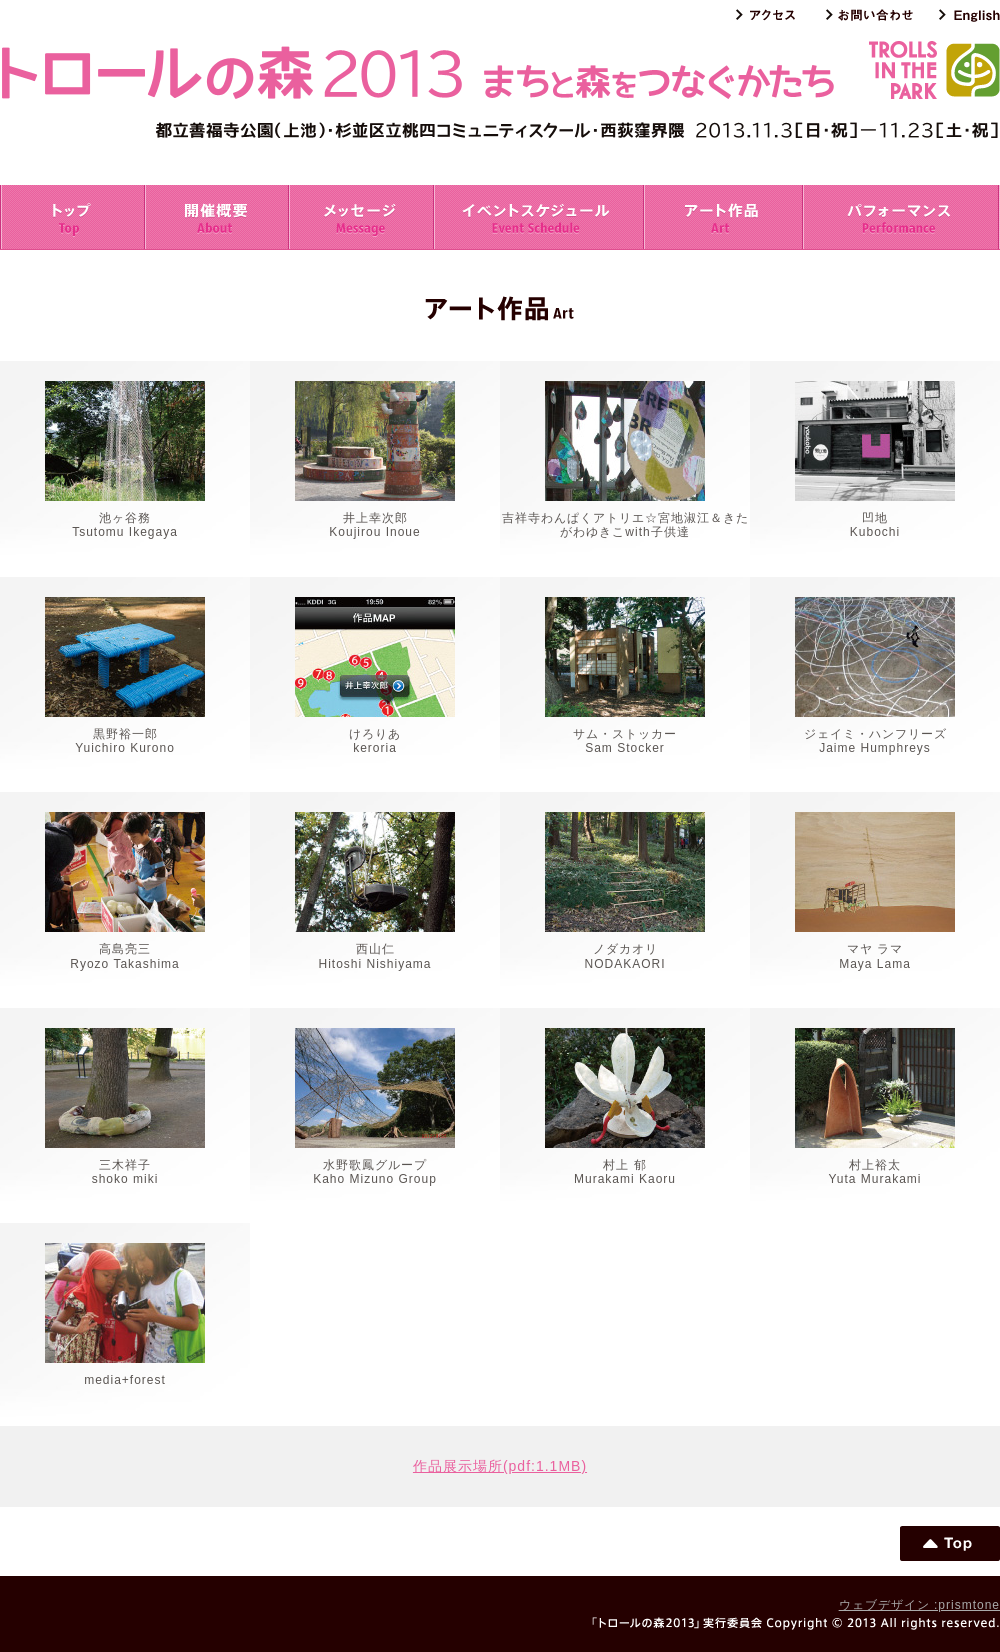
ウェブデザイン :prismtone (919, 1605)
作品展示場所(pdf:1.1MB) (500, 1466)
